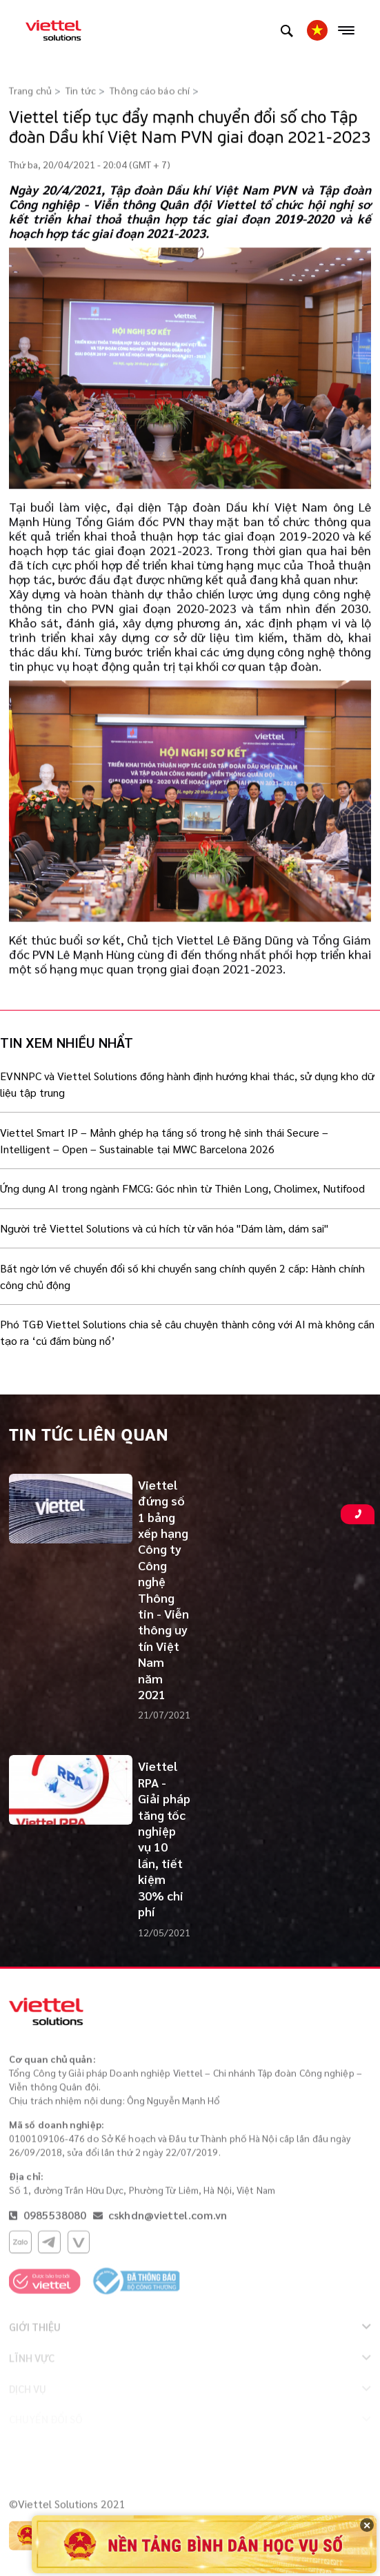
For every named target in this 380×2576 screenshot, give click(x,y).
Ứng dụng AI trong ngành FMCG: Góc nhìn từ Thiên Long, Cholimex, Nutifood (182, 1188)
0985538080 (53, 2218)
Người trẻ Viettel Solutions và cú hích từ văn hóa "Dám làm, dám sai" (164, 1228)
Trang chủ (30, 91)
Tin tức (81, 91)
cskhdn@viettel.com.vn (167, 2218)
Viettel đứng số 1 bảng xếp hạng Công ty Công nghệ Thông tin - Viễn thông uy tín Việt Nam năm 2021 (163, 1589)
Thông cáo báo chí (150, 91)
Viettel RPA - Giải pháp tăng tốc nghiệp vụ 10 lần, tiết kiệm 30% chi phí (164, 1838)
